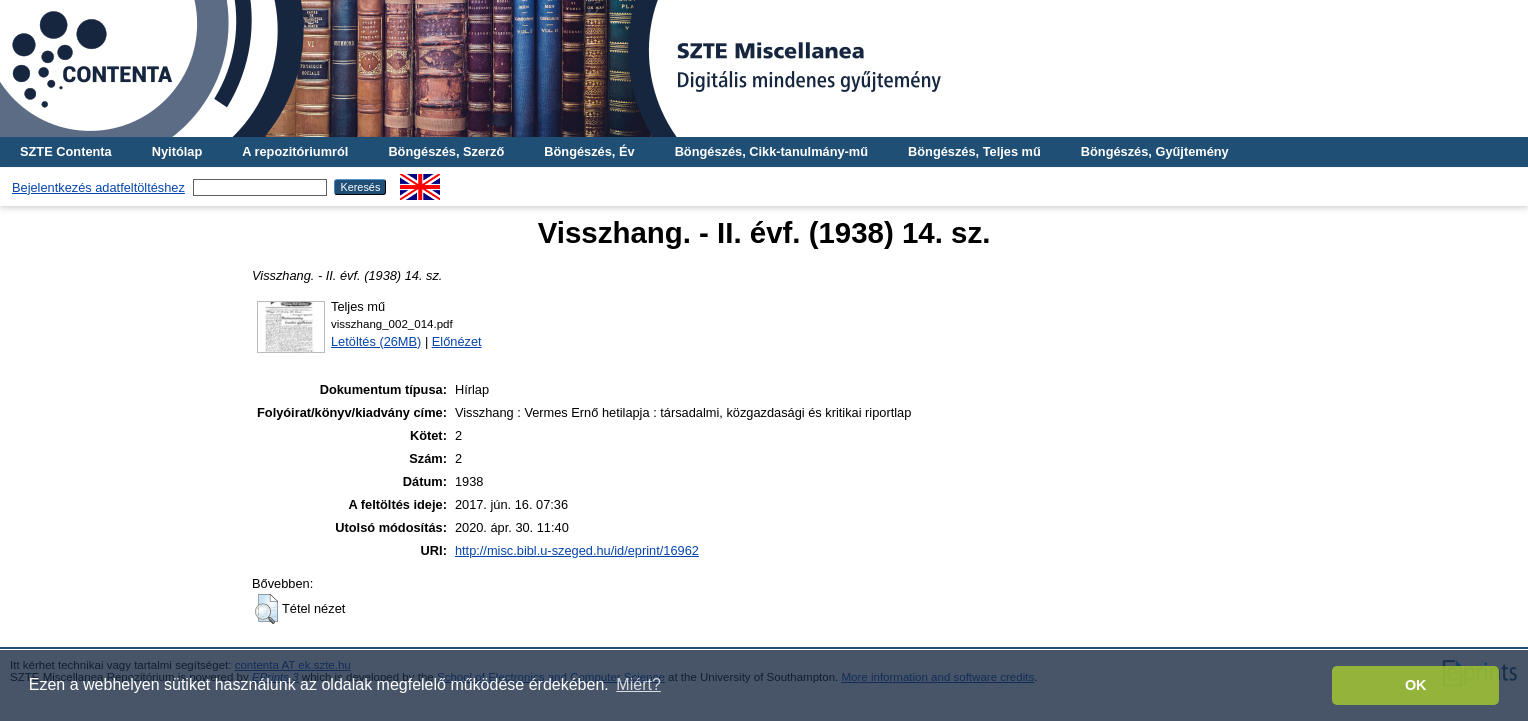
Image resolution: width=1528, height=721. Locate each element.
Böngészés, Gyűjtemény (1155, 151)
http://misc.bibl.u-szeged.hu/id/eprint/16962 (577, 550)
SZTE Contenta (66, 151)
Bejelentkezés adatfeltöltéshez (98, 187)
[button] (266, 609)
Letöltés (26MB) (376, 341)
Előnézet (457, 341)
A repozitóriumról (295, 151)
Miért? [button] (638, 684)
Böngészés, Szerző (446, 151)
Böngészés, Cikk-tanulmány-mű (771, 151)
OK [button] (1416, 685)
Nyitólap (177, 151)
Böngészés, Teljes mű (974, 151)
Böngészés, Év (589, 151)
